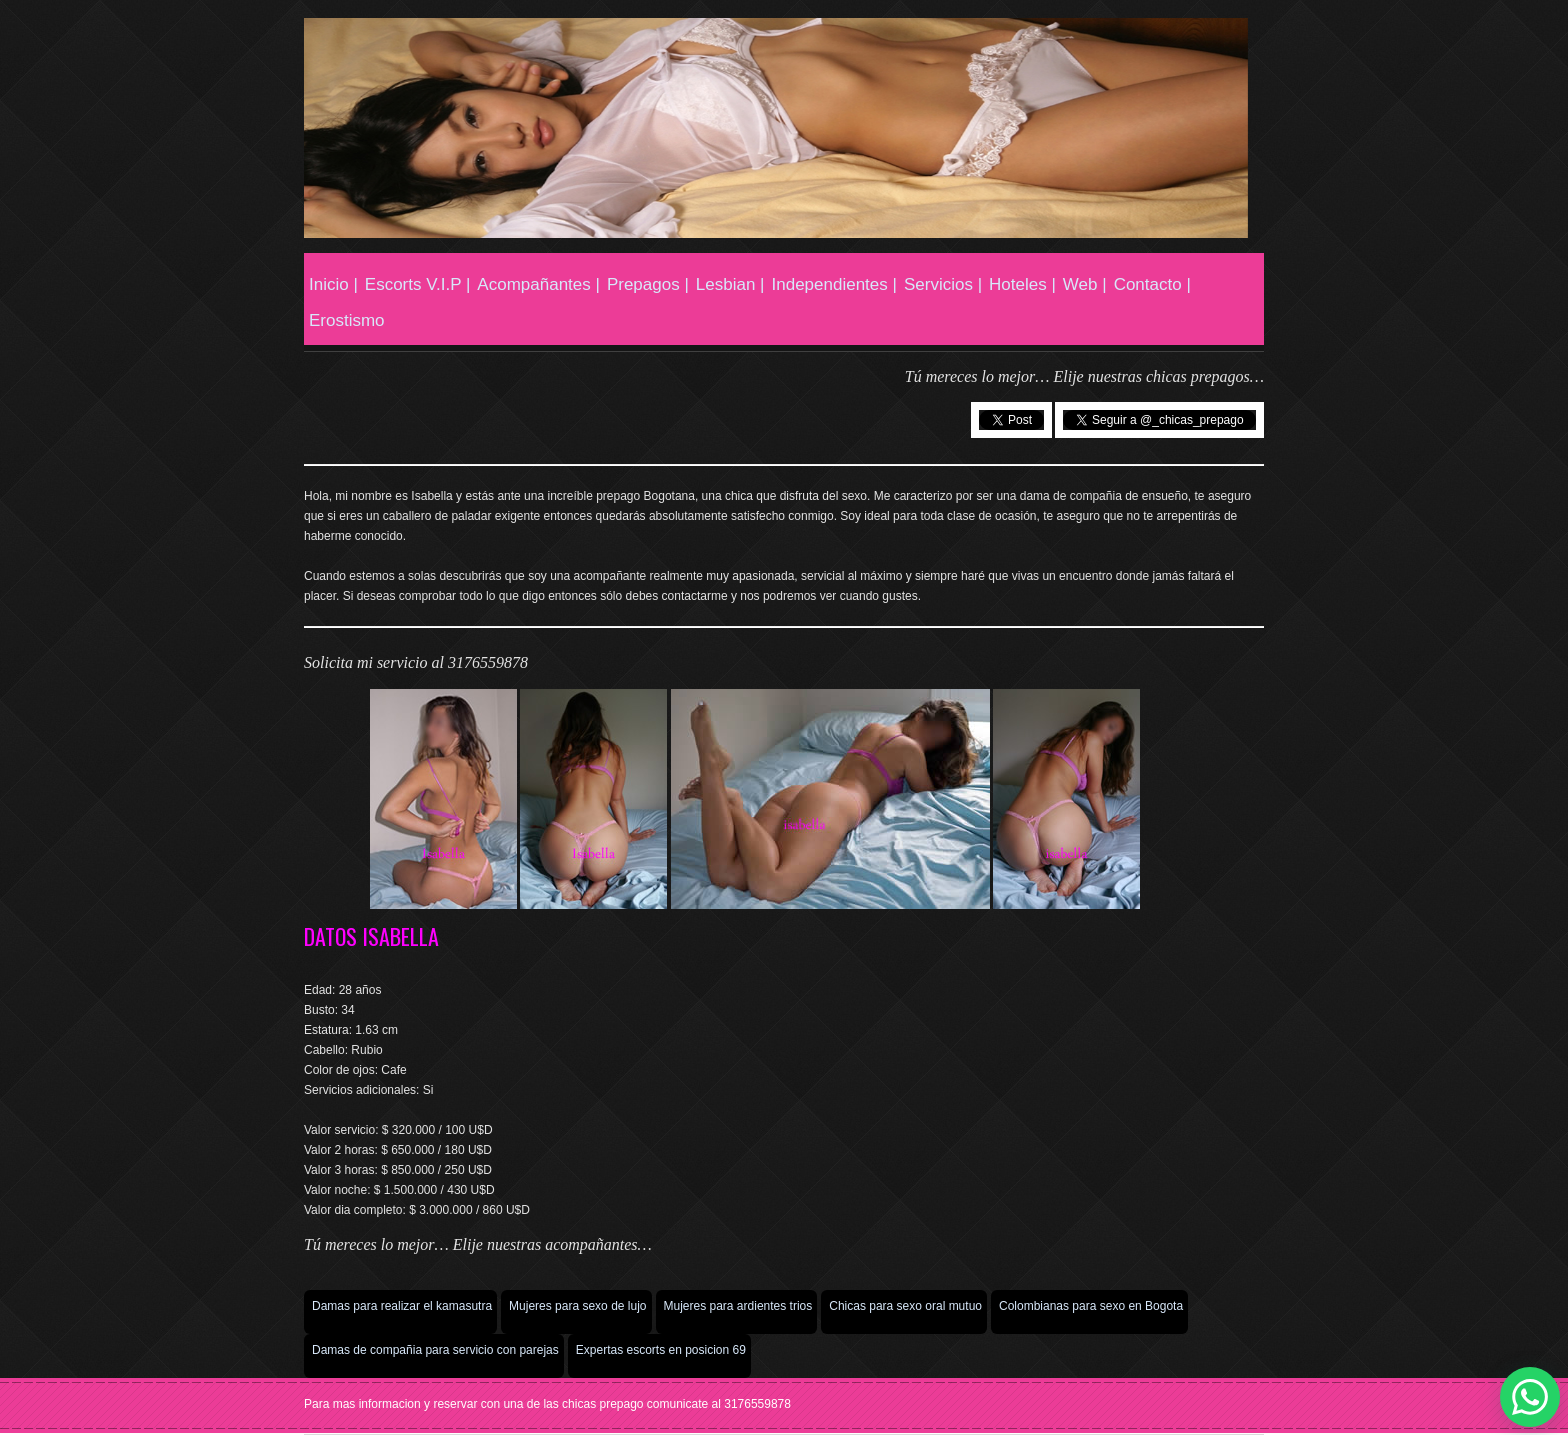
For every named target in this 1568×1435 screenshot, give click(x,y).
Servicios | (943, 284)
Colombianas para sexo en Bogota (1091, 1306)
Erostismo (347, 320)
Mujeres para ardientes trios (738, 1306)
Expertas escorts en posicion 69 (661, 1350)
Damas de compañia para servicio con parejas (435, 1350)
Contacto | (1152, 284)
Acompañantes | (538, 284)
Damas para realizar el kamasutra (402, 1306)
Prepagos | (648, 284)
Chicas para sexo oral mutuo (905, 1306)
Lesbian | (730, 284)
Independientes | (834, 284)
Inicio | (333, 284)
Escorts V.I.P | (418, 284)
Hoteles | (1022, 284)
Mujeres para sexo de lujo (577, 1306)
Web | (1085, 284)
